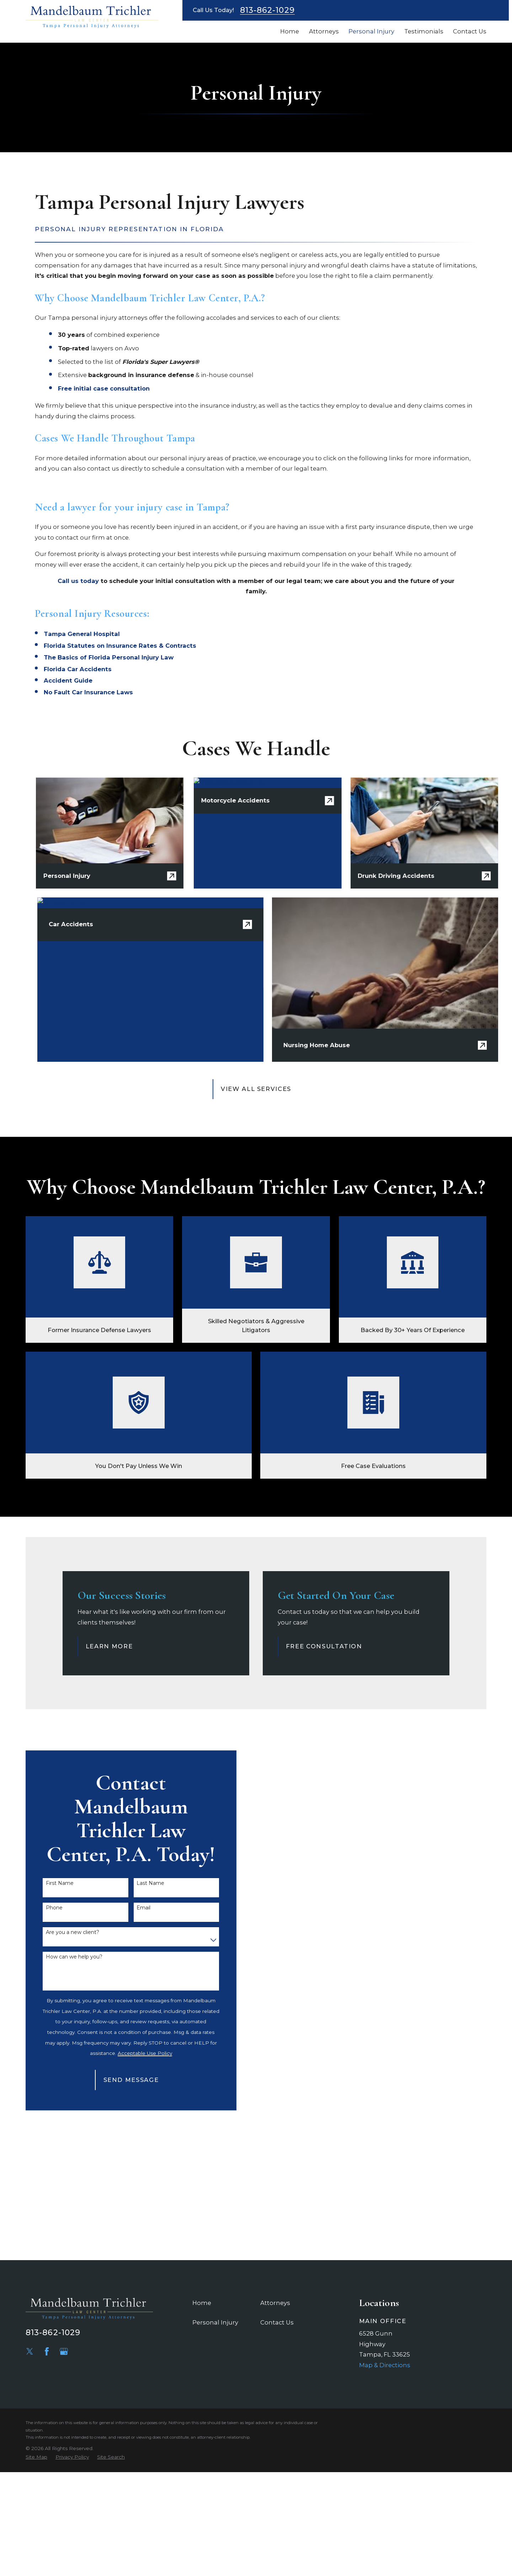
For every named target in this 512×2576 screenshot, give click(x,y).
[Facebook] (47, 2351)
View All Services (256, 1088)
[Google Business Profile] (64, 2351)
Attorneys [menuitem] (324, 31)
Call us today (78, 580)
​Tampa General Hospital (82, 633)
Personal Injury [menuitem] (371, 31)
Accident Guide (68, 680)
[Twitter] (30, 2351)
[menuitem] (36, 2457)
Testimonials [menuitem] (423, 31)
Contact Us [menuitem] (469, 31)
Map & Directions (384, 2365)
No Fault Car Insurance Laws (88, 692)
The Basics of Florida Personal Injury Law (109, 657)
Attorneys (275, 2302)
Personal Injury (215, 2322)
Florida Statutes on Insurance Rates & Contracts (120, 645)
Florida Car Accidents (78, 669)
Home (201, 2302)
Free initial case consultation (104, 388)
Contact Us (277, 2322)
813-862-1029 (267, 10)
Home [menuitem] (289, 31)
